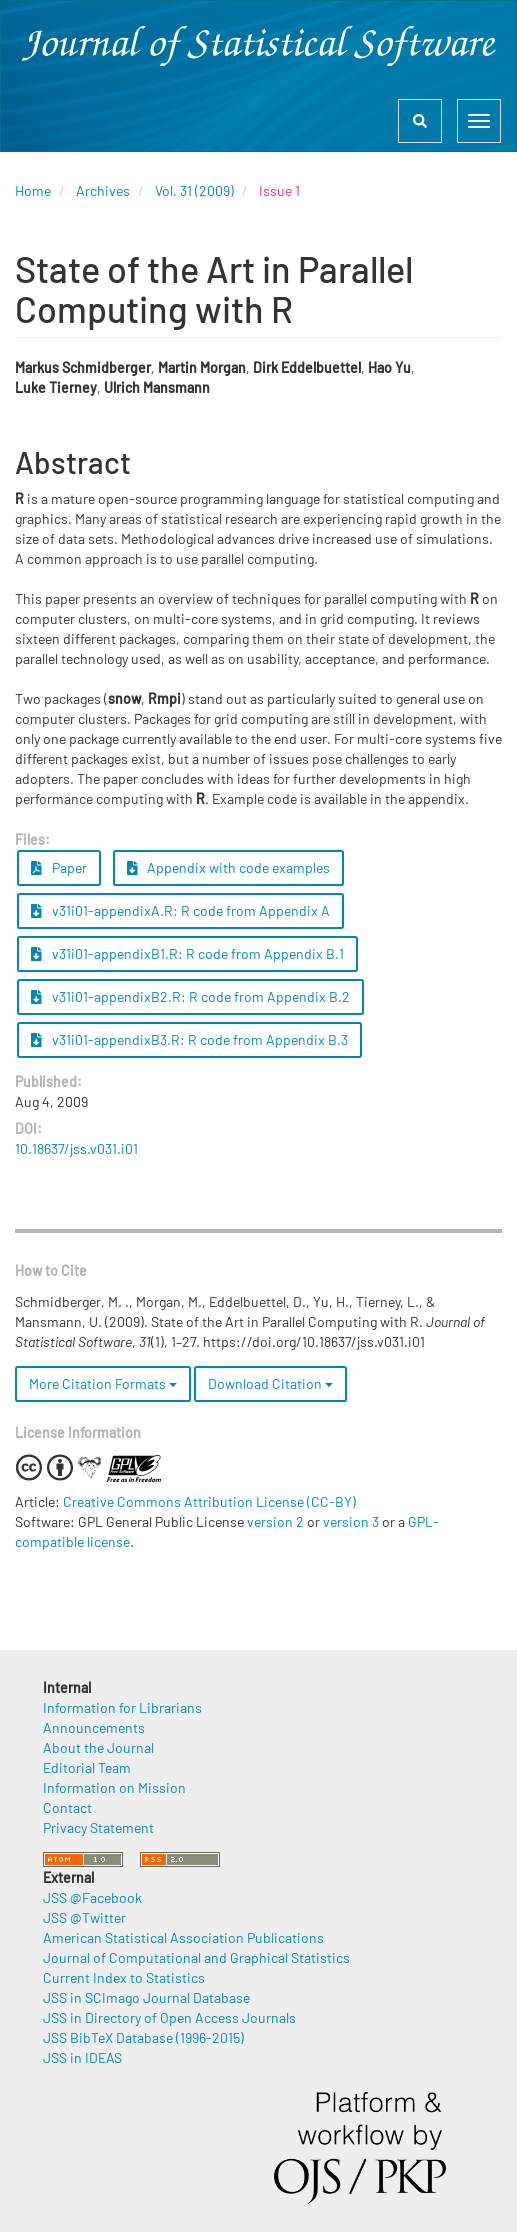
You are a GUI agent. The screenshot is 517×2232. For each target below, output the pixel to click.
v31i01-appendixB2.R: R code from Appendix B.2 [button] (190, 996)
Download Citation (270, 1383)
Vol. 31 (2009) (194, 190)
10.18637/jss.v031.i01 (76, 1148)
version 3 (351, 1521)
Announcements (94, 1727)
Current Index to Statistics (124, 1977)
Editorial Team (87, 1767)
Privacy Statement (98, 1827)
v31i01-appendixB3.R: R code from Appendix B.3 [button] (189, 1039)
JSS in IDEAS (82, 2057)
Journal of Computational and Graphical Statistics (196, 1957)
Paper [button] (59, 867)
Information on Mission (114, 1787)
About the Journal (98, 1747)
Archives (103, 190)
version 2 (275, 1521)
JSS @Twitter (84, 1917)
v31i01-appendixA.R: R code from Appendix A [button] (180, 910)
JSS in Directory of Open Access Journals (169, 2017)
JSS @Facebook (92, 1897)
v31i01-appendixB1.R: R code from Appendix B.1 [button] (187, 953)
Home (33, 190)
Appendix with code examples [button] (229, 867)
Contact (67, 1807)
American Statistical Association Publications (183, 1937)
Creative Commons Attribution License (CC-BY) (209, 1501)
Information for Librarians (122, 1707)
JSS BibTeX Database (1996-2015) (143, 2037)
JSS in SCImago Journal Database (146, 1997)
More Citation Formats (103, 1383)
